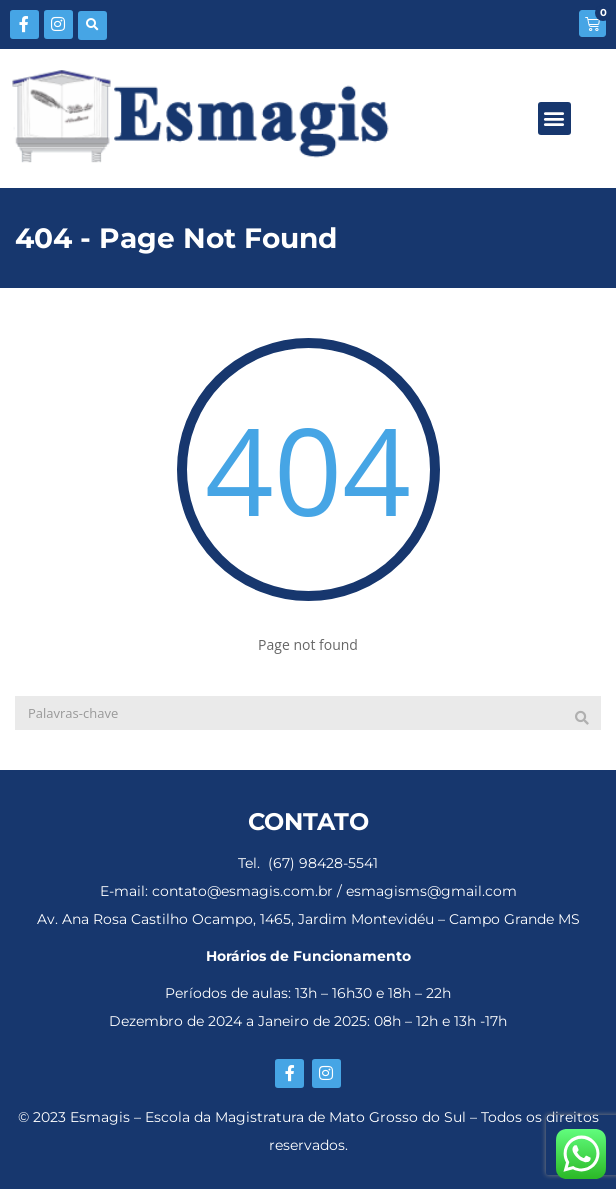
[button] (92, 25)
